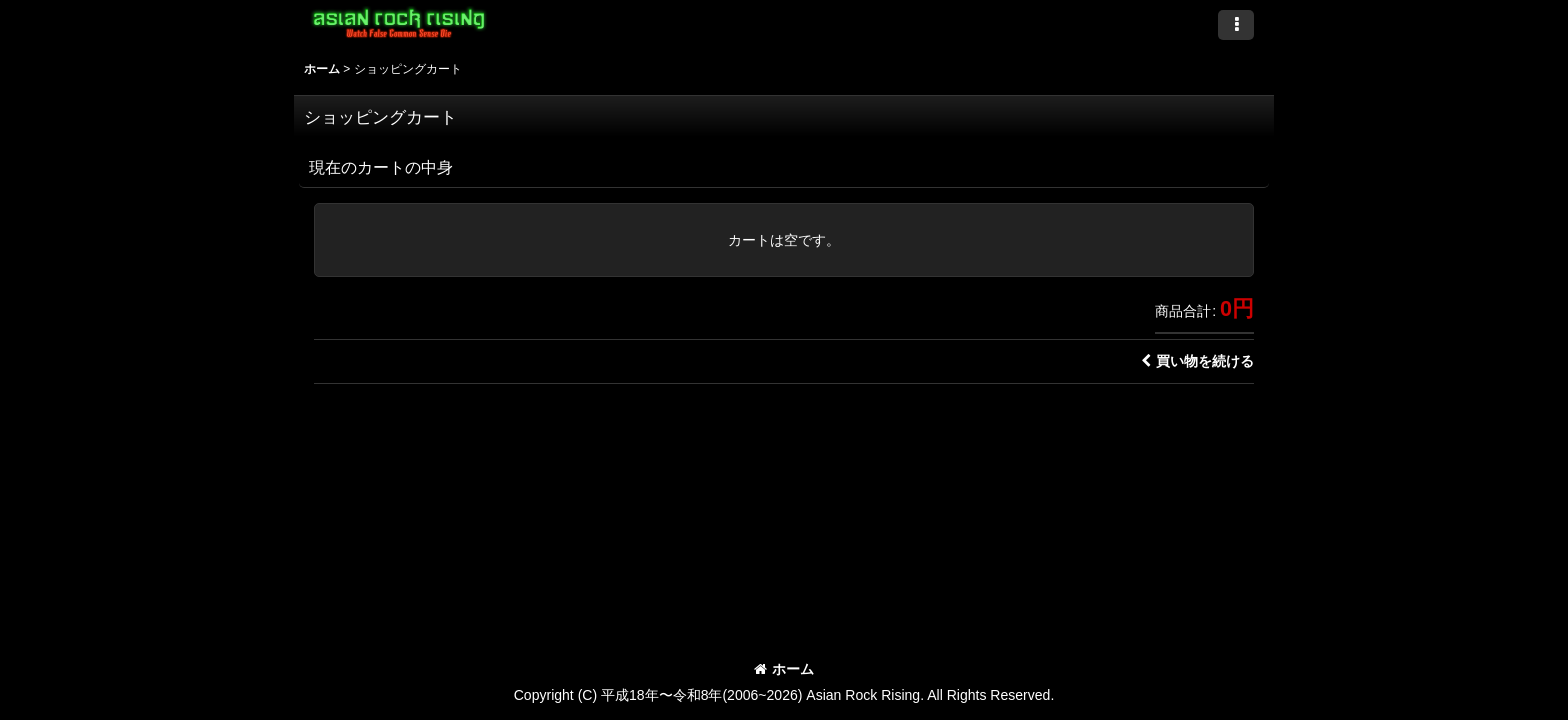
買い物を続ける (1197, 361)
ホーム (784, 669)
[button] (1236, 25)
